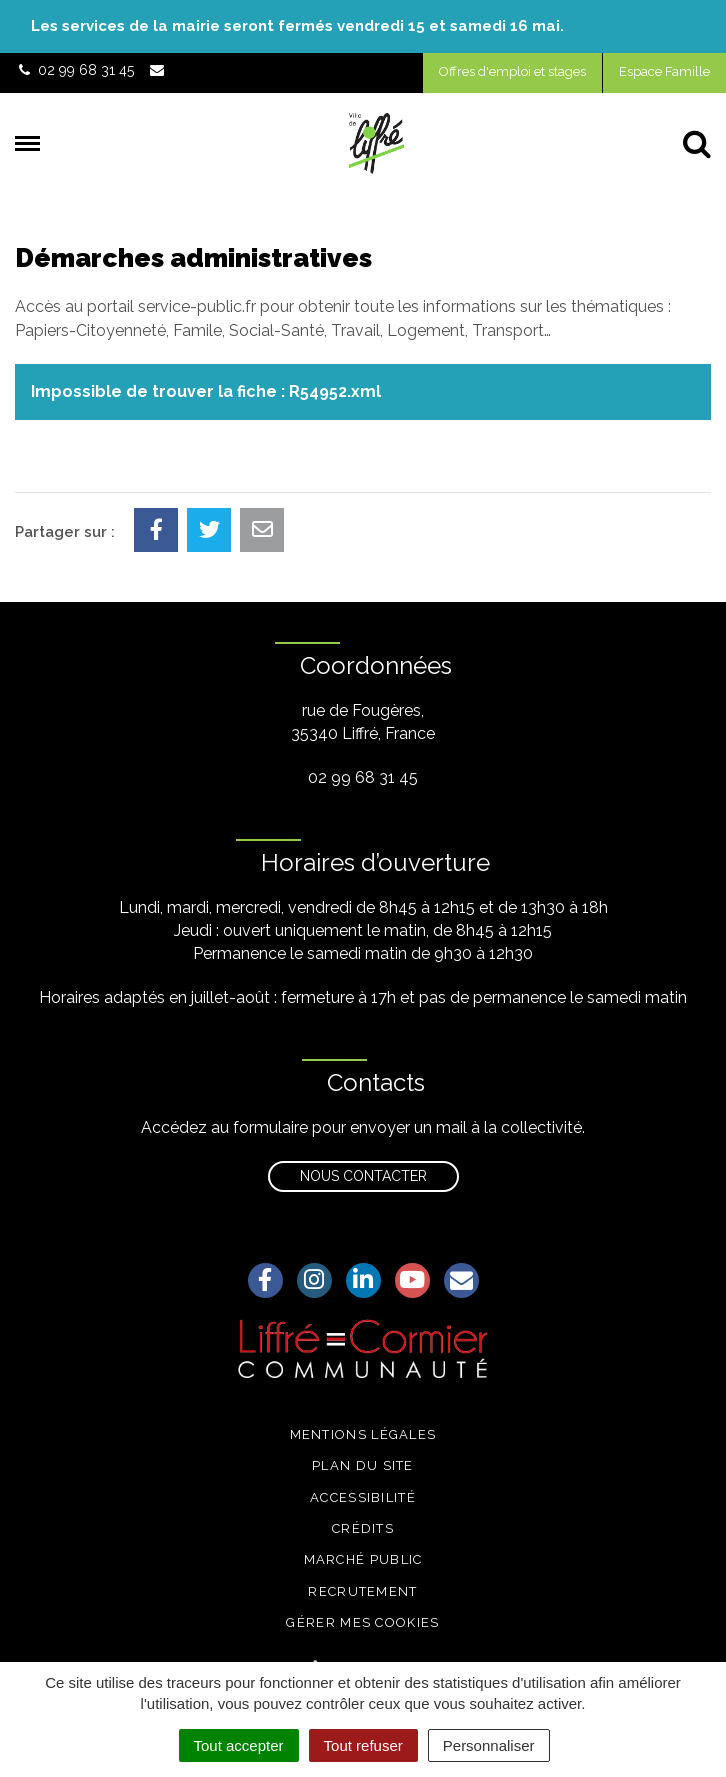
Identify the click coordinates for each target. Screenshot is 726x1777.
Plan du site (363, 1465)
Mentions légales (363, 1434)
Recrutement (362, 1591)
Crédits (363, 1528)
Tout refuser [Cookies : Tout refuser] (363, 1745)
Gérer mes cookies (362, 1622)
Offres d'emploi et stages (512, 71)
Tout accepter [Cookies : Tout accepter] (239, 1745)
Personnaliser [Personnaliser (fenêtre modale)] (489, 1745)
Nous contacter (363, 1176)
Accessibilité (363, 1497)
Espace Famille (664, 71)
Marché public (363, 1559)
